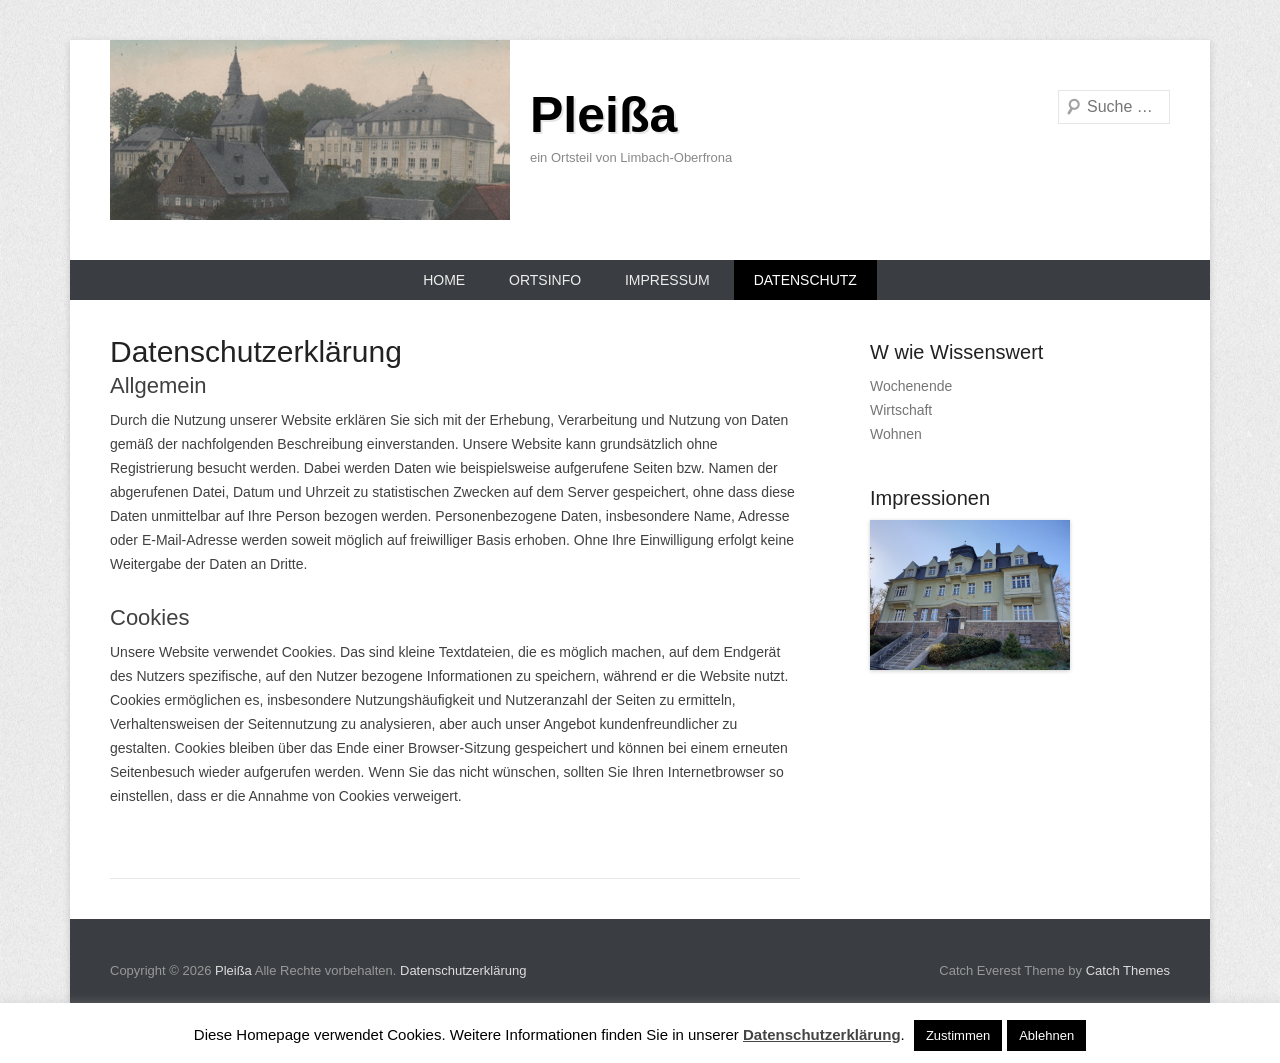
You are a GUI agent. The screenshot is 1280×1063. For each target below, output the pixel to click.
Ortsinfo (545, 280)
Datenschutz (805, 280)
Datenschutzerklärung (463, 970)
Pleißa (603, 115)
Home (444, 280)
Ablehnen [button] (1046, 1035)
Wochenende (911, 386)
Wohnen (896, 434)
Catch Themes (1128, 970)
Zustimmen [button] (958, 1035)
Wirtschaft (901, 410)
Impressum (667, 280)
